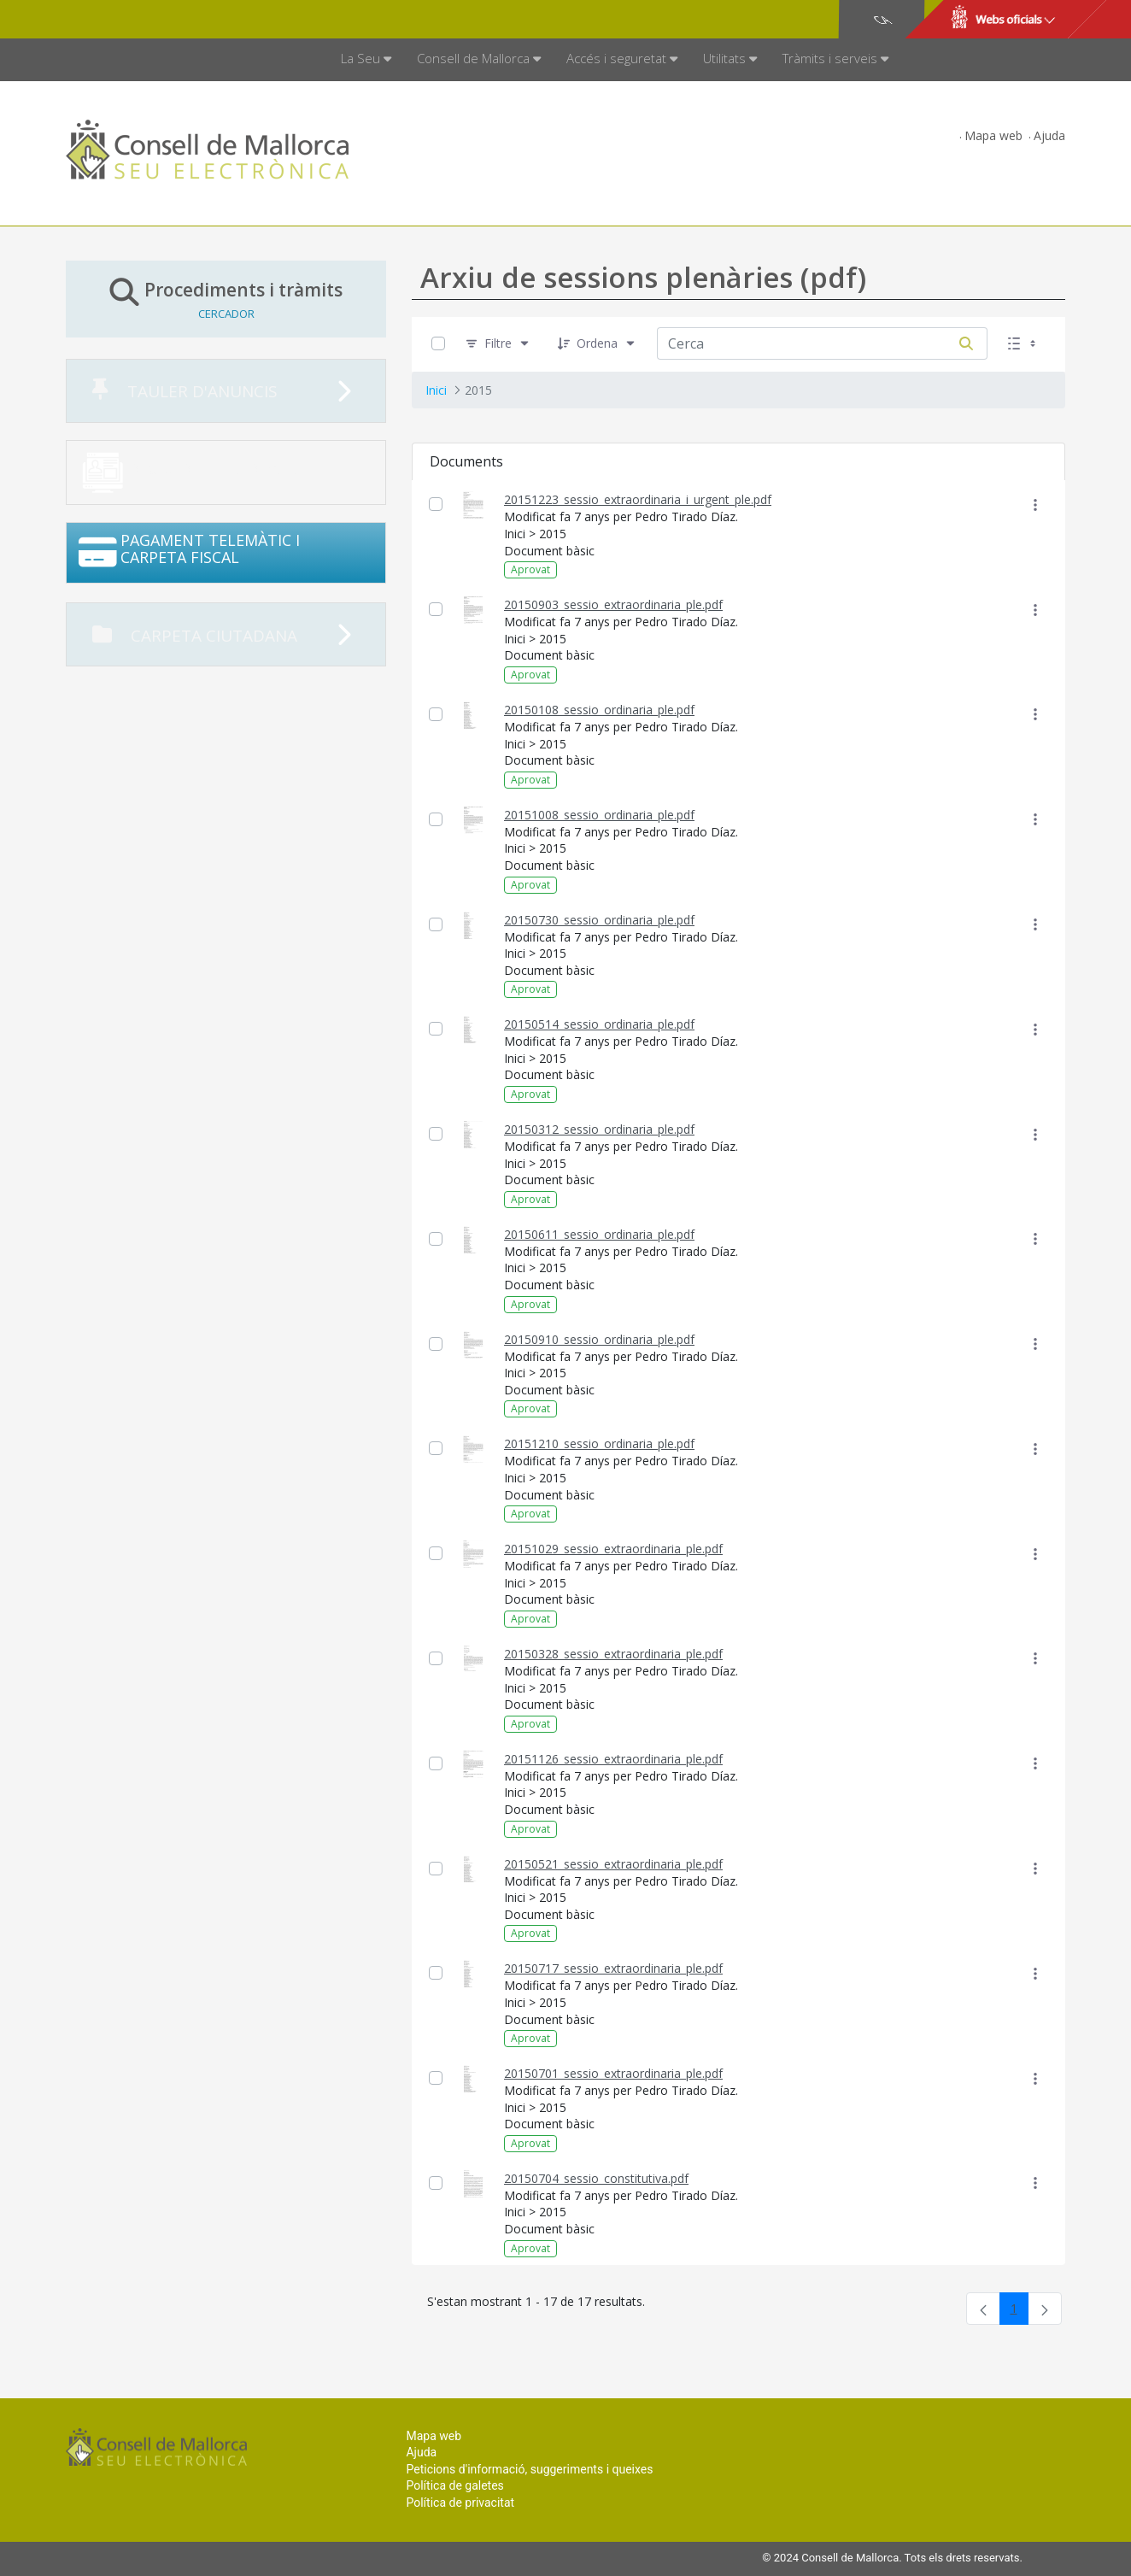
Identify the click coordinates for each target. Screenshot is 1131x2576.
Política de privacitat (460, 2502)
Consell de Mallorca (124, 19)
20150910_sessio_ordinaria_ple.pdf (599, 1339)
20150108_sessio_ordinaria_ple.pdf (599, 709)
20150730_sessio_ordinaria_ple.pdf (599, 920)
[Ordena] (597, 344)
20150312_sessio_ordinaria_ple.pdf (599, 1129)
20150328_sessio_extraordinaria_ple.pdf (613, 1654)
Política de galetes (454, 2485)
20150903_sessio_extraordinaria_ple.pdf (613, 604)
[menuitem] (366, 59)
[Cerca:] (801, 343)
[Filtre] (498, 344)
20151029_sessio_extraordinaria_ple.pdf (613, 1548)
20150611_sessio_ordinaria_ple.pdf (599, 1234)
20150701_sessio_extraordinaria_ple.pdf (613, 2073)
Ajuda (1049, 135)
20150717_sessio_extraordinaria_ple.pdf (613, 1968)
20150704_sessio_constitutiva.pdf (596, 2178)
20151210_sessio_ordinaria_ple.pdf (599, 1443)
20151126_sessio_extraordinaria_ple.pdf (613, 1759)
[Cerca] (966, 343)
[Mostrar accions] (1035, 504)
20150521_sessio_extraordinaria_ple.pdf (613, 1864)
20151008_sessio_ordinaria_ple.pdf (599, 815)
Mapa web (993, 135)
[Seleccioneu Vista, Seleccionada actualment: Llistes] (1023, 344)
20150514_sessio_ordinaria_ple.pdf (599, 1024)
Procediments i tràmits (226, 298)
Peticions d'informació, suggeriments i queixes (529, 2469)
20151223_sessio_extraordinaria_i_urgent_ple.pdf (637, 499)
